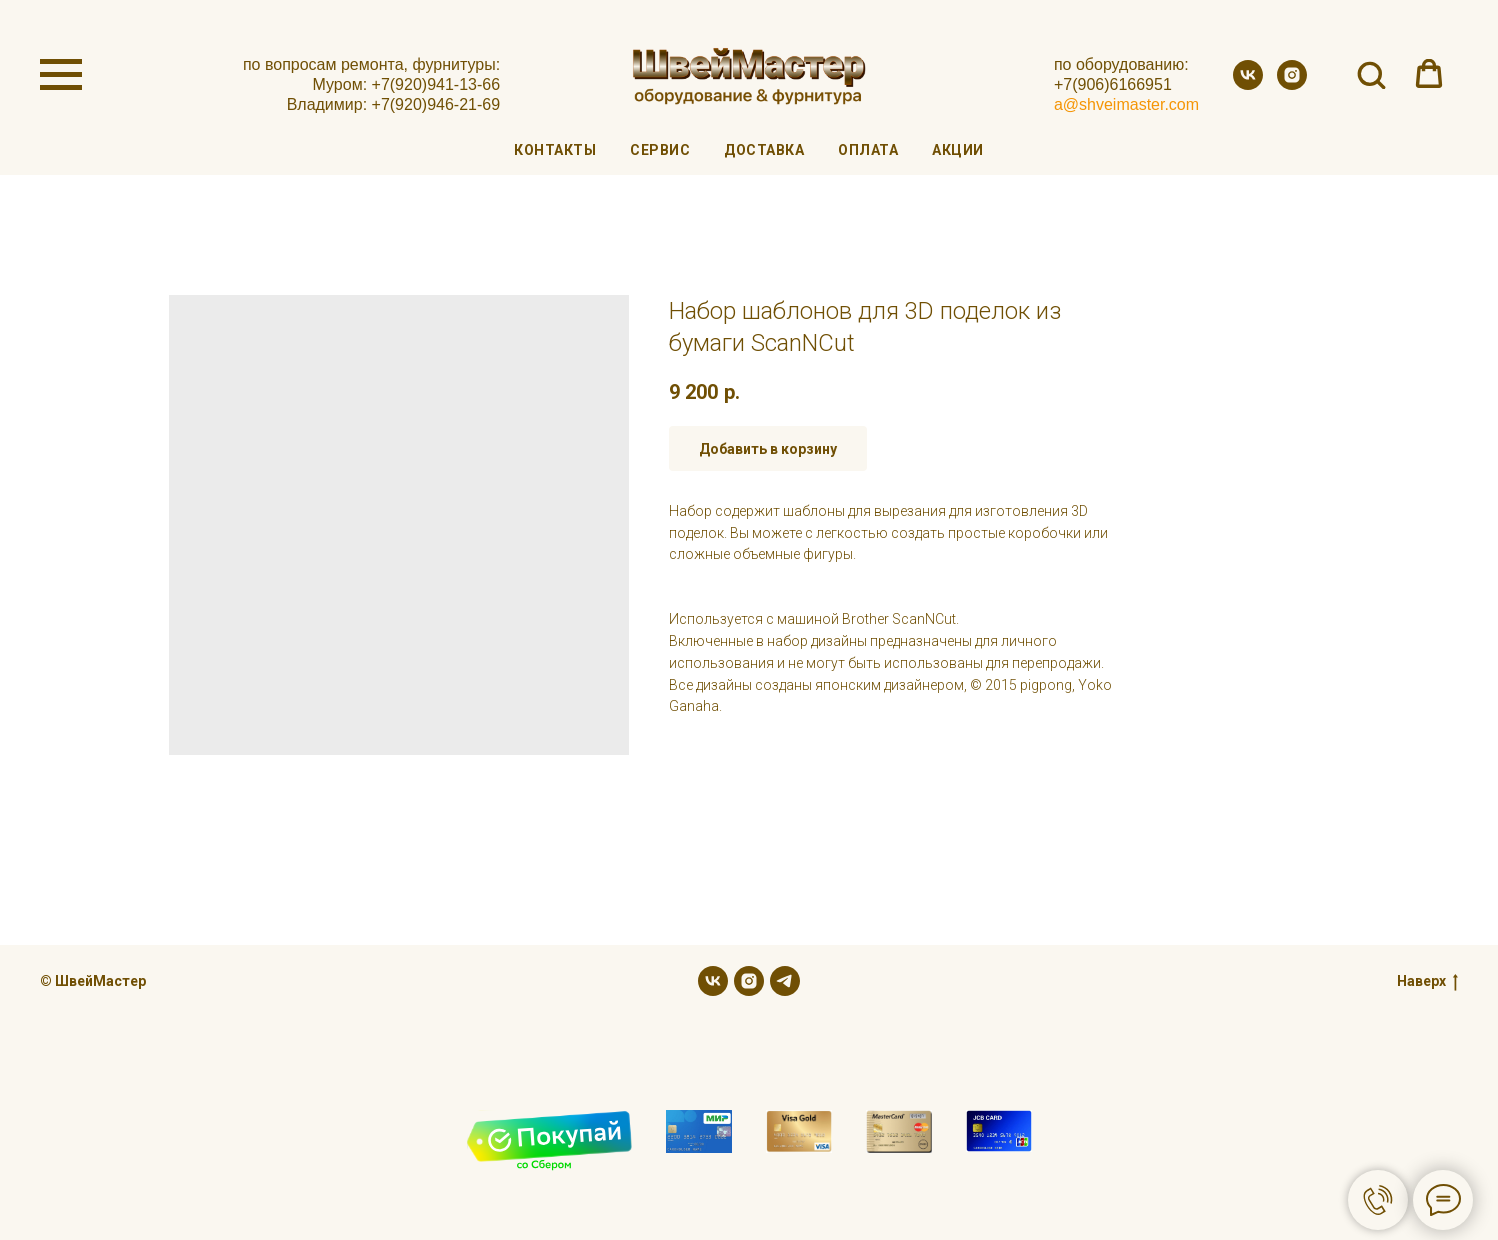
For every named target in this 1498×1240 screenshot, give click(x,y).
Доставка (764, 150)
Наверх (1427, 982)
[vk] (1248, 84)
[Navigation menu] (61, 75)
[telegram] (785, 981)
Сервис (660, 150)
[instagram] (1292, 84)
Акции (958, 150)
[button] (1371, 74)
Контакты (555, 150)
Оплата (868, 150)
